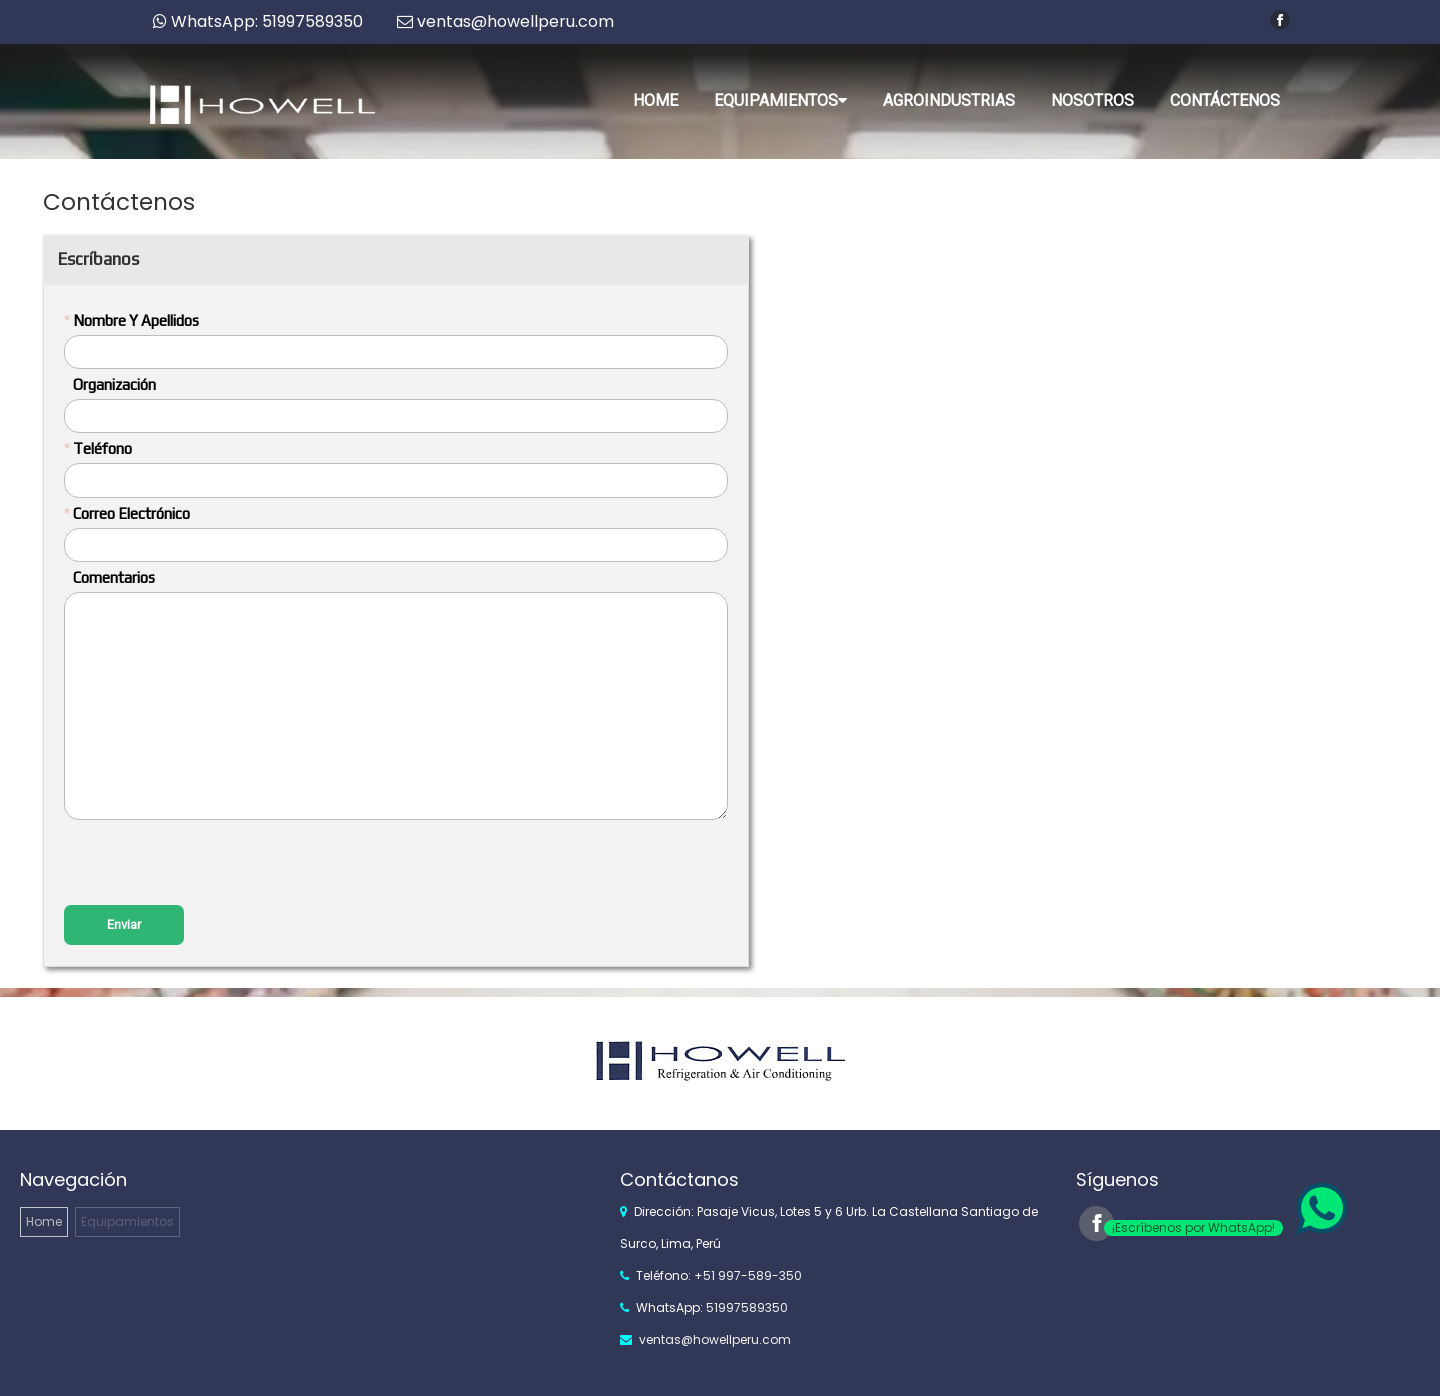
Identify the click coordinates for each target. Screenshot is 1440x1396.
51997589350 (747, 1307)
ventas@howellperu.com (715, 1339)
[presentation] (216, 865)
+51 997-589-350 (748, 1275)
